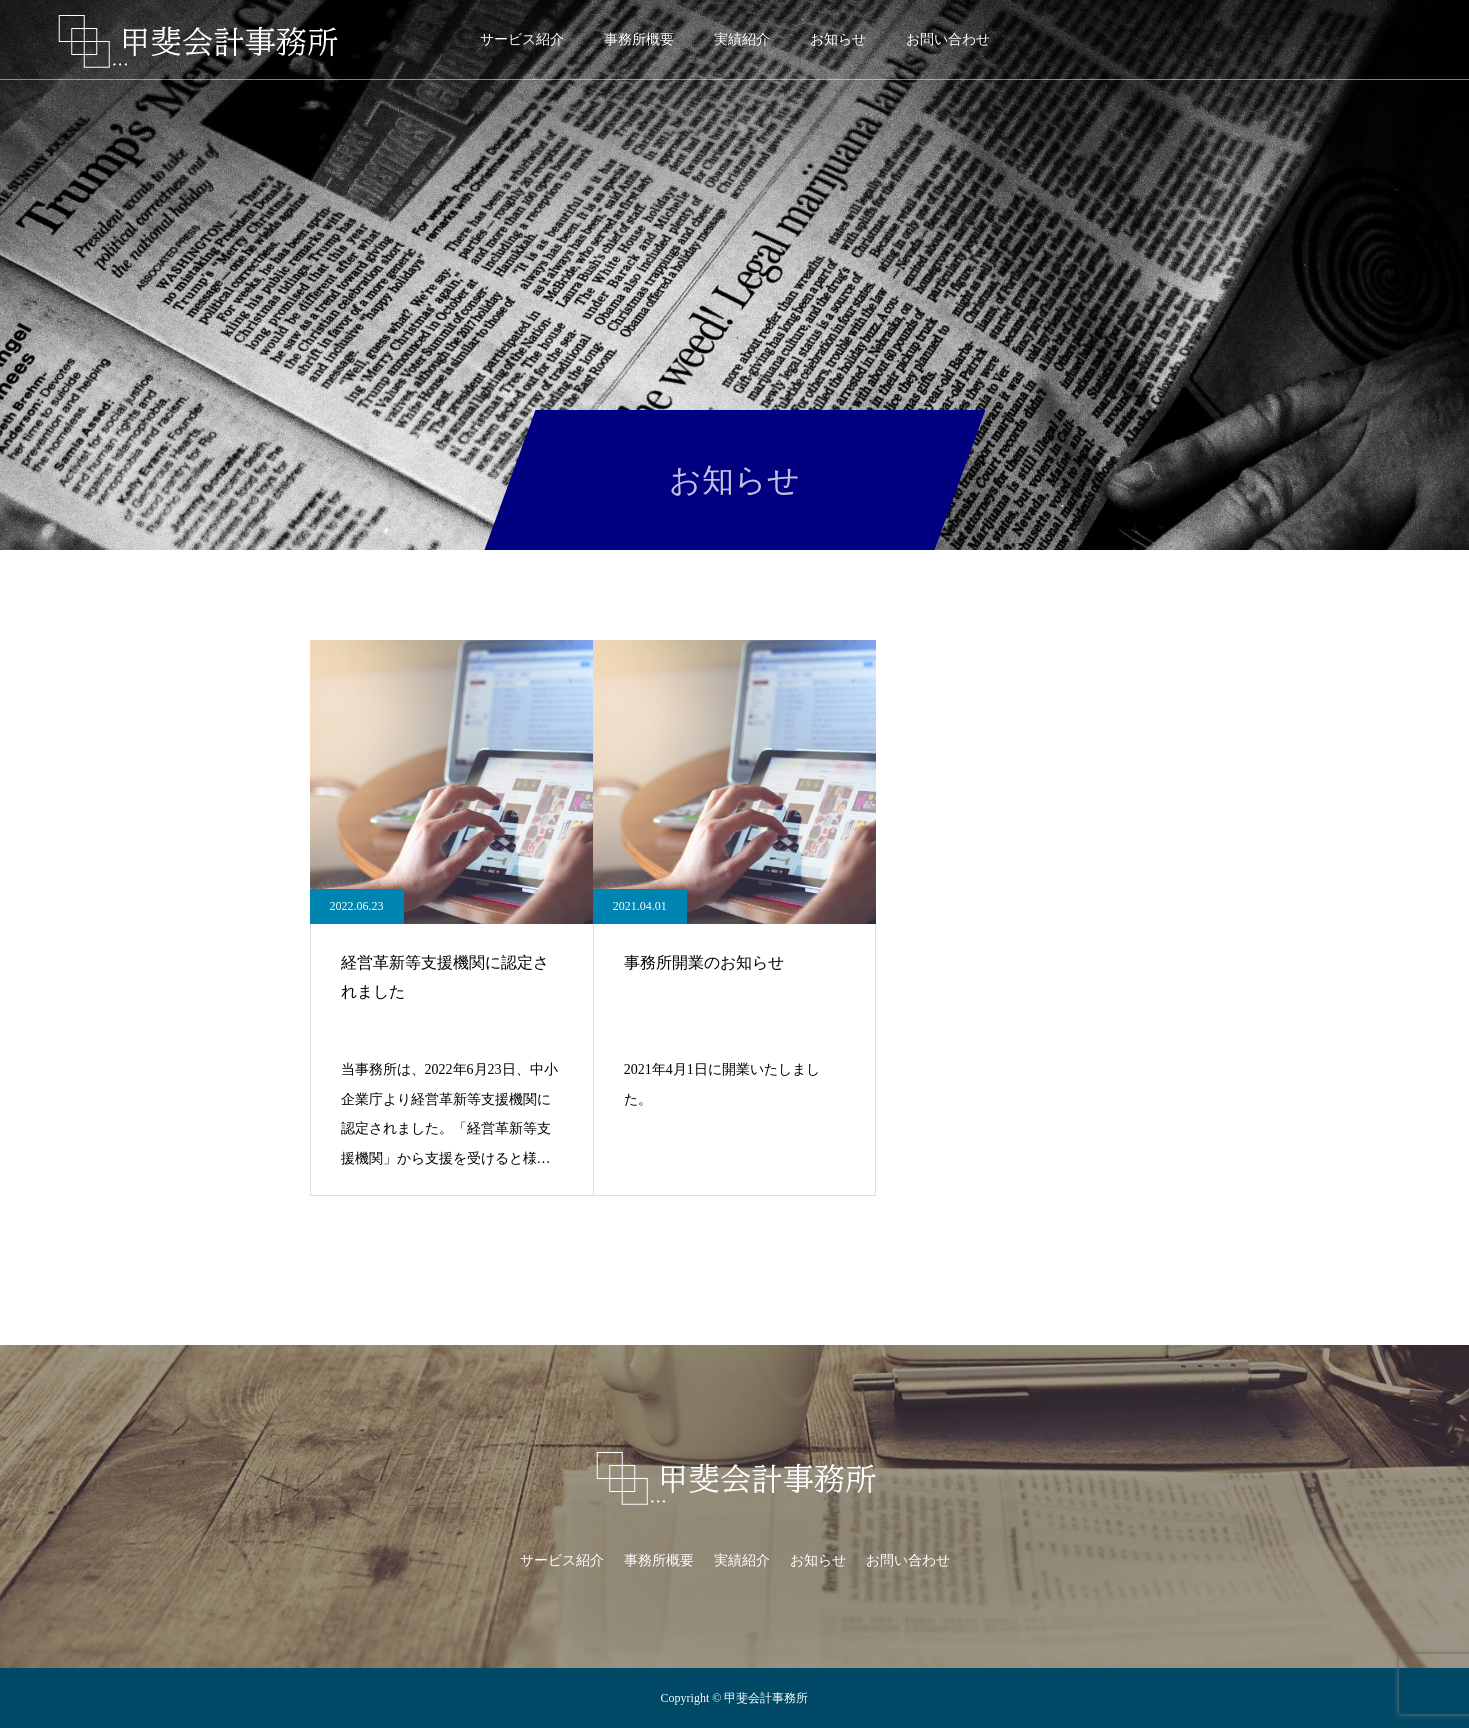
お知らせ (838, 39)
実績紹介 (742, 39)
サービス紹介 (522, 39)
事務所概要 (639, 39)
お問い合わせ (948, 39)
